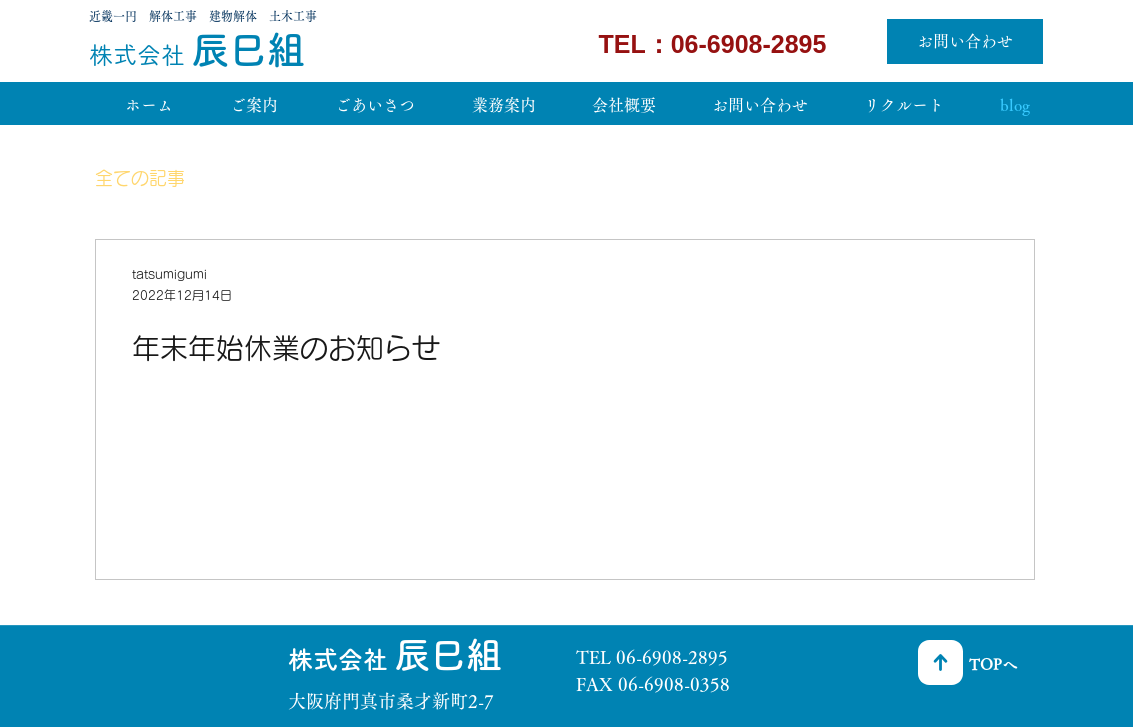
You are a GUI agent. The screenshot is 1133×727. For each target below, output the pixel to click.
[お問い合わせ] (965, 41)
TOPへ (993, 664)
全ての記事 (140, 178)
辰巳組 (248, 50)
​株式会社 (140, 55)
